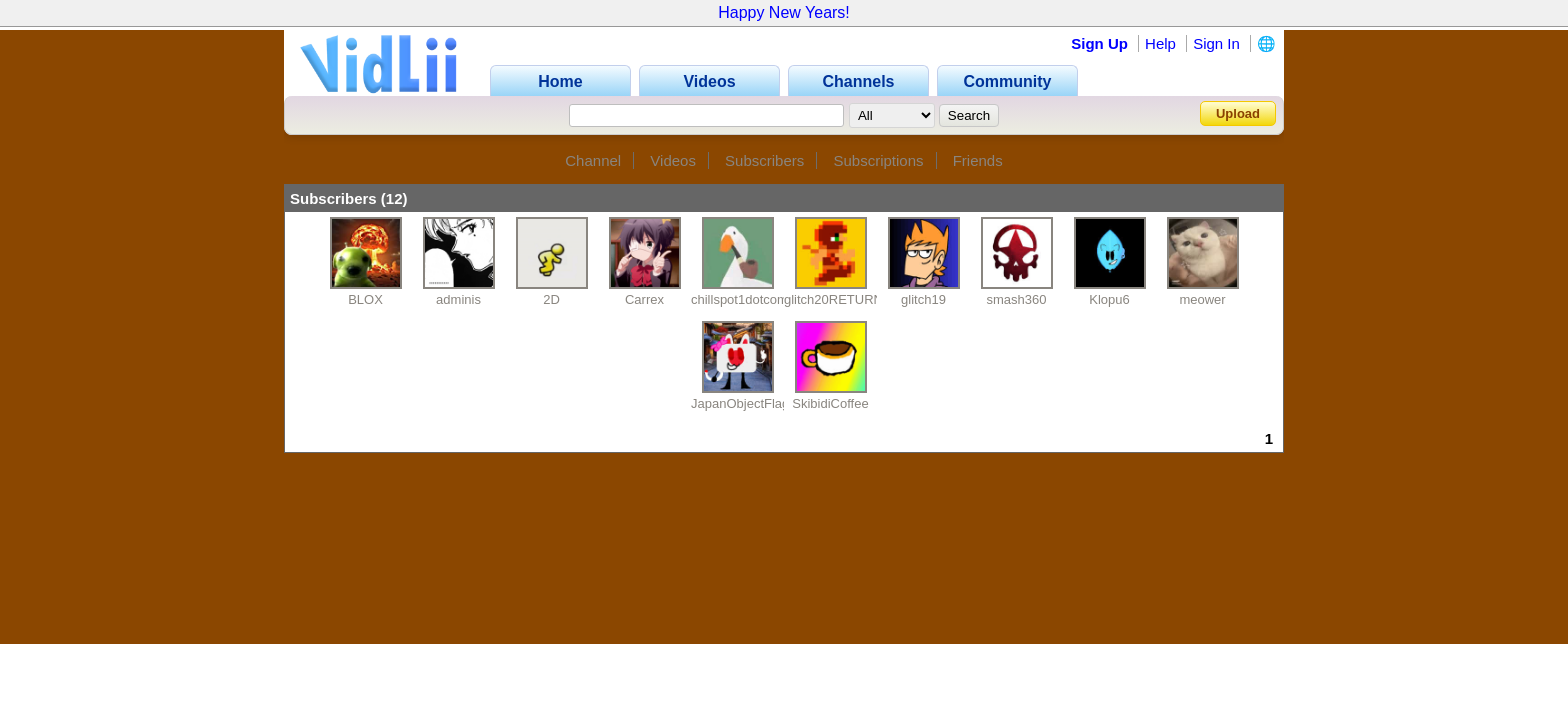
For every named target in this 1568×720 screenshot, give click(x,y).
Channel (593, 160)
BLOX (365, 299)
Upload (1238, 113)
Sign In (1216, 43)
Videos (673, 160)
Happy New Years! (784, 12)
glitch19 (923, 299)
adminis (458, 299)
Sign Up (1099, 43)
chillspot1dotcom (739, 299)
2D (551, 299)
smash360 (1017, 299)
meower (1202, 299)
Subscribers (764, 160)
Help (1160, 43)
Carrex (644, 299)
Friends (978, 160)
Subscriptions (878, 160)
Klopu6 (1109, 299)
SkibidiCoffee (830, 403)
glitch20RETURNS (838, 299)
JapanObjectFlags (743, 403)
